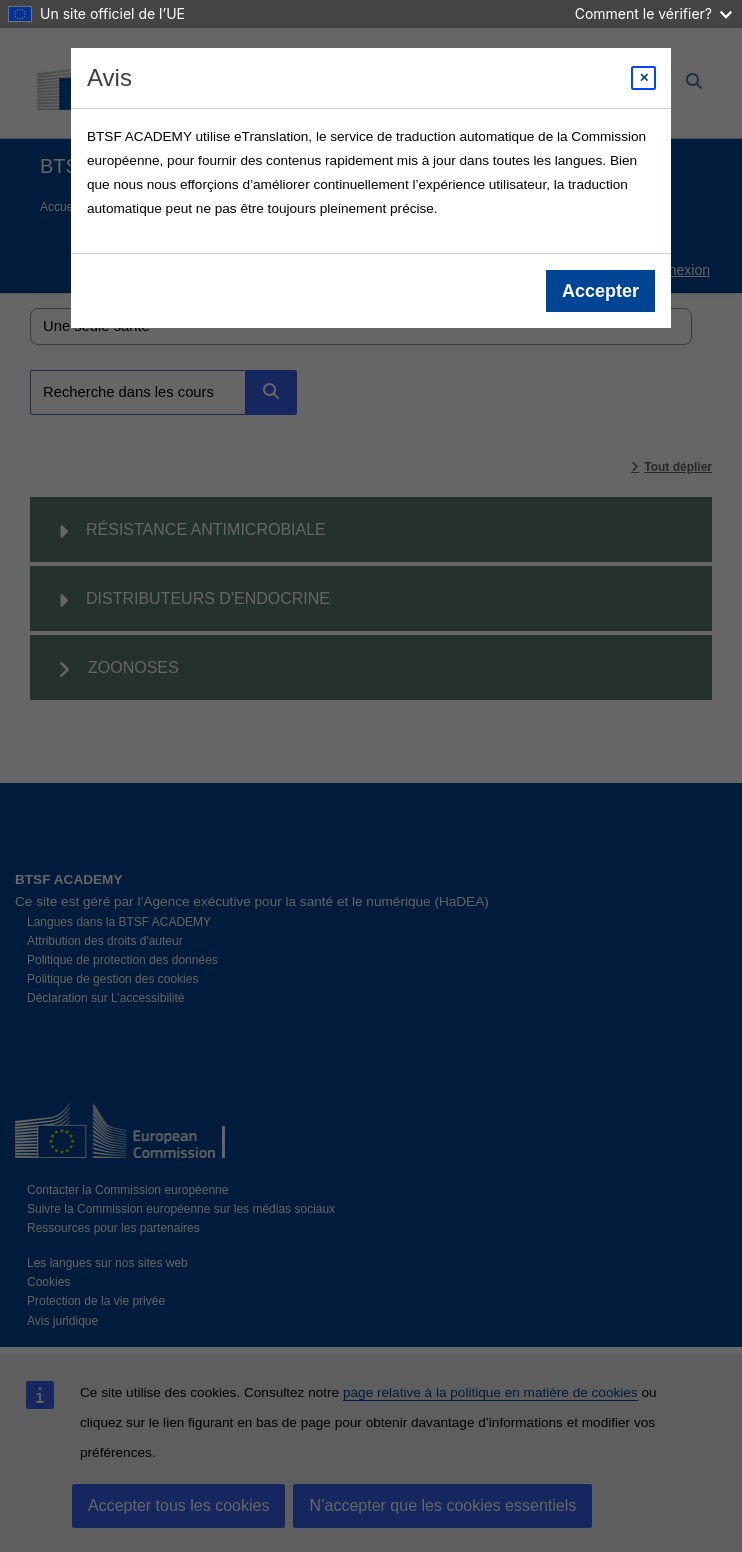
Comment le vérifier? (653, 13)
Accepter (600, 291)
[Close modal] (643, 78)
